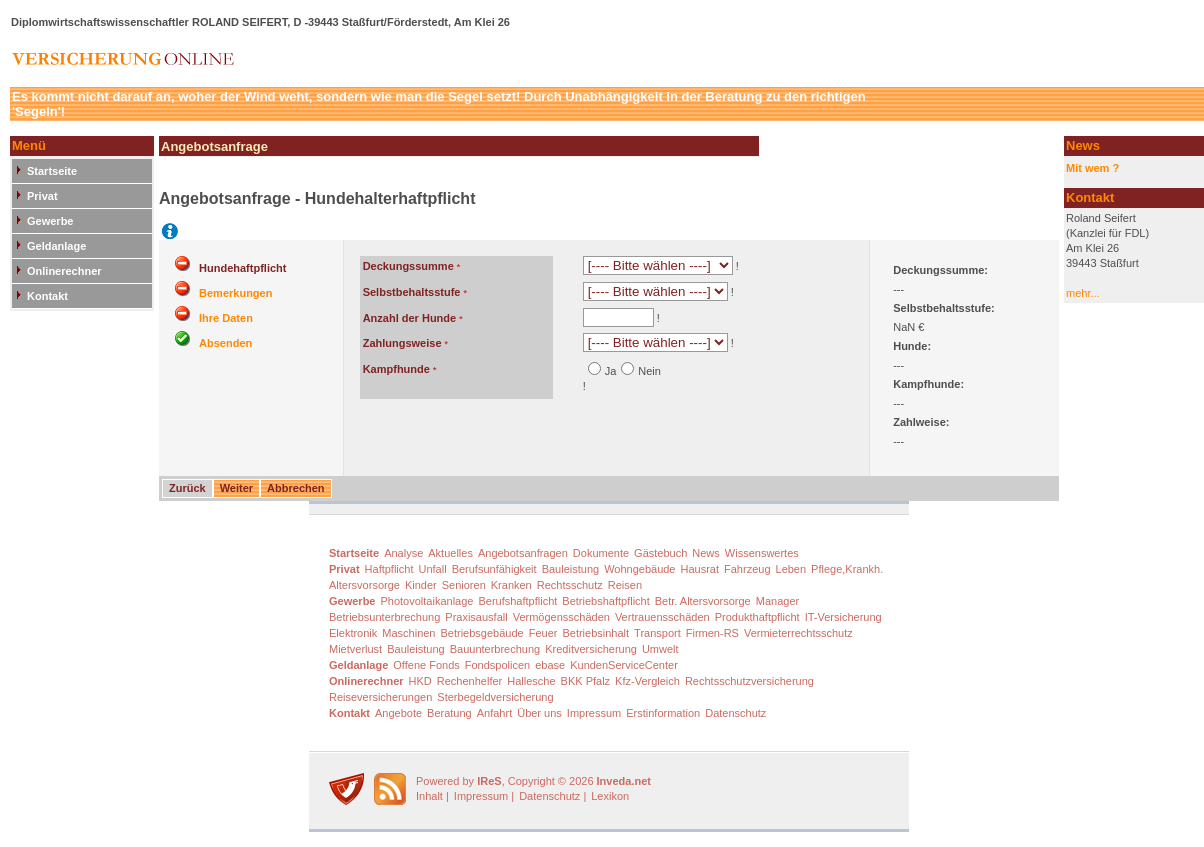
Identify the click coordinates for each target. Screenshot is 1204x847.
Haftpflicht (389, 569)
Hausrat (700, 569)
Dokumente (601, 553)
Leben (791, 569)
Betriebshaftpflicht (605, 601)
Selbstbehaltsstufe (412, 292)
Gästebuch (660, 553)
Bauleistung (571, 569)
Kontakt (47, 296)
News (706, 553)
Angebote (398, 713)
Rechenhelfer (469, 681)
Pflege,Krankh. (847, 569)
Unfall (433, 569)
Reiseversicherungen (380, 697)
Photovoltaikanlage (426, 601)
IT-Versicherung (843, 617)
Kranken (511, 585)
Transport (657, 633)
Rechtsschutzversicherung (749, 681)
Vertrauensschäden (662, 617)
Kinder (421, 585)
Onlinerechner (64, 271)
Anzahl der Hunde (410, 318)
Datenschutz (735, 713)
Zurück (187, 488)
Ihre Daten (226, 318)
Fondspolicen (497, 665)
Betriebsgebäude (482, 633)
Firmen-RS (712, 633)
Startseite (52, 171)
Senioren (464, 585)
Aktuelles (450, 553)
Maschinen (408, 633)
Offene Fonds (426, 665)
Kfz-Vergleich (647, 681)
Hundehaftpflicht (242, 268)
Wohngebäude (639, 569)
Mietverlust (355, 649)
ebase (550, 665)
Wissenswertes (762, 553)
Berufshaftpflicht (517, 601)
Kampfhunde (396, 369)
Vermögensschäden (561, 617)
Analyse (403, 553)
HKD (420, 681)
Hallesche (531, 681)
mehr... (1083, 293)
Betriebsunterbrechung (384, 617)
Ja (611, 371)
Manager (777, 601)
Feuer (543, 633)
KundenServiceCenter (624, 665)
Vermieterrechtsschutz (798, 633)
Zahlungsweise (402, 343)
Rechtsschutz (570, 585)
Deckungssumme (408, 266)
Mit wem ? (1092, 168)
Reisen (625, 585)
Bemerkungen (235, 293)
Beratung (449, 713)
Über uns (539, 713)
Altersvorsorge (364, 585)
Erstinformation (663, 713)
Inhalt (429, 796)
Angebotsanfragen (523, 553)
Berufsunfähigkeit (494, 569)
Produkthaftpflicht (757, 617)
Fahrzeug (747, 569)
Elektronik (353, 633)
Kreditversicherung (591, 649)
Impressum (594, 713)
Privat (42, 196)
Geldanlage (56, 246)
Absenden (225, 343)
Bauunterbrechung (495, 649)
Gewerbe (50, 221)
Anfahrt (494, 713)
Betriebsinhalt (595, 633)
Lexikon (610, 796)
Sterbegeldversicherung (495, 697)
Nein (649, 371)
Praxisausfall (476, 617)
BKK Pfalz (586, 681)
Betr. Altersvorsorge (703, 601)
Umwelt (660, 649)
